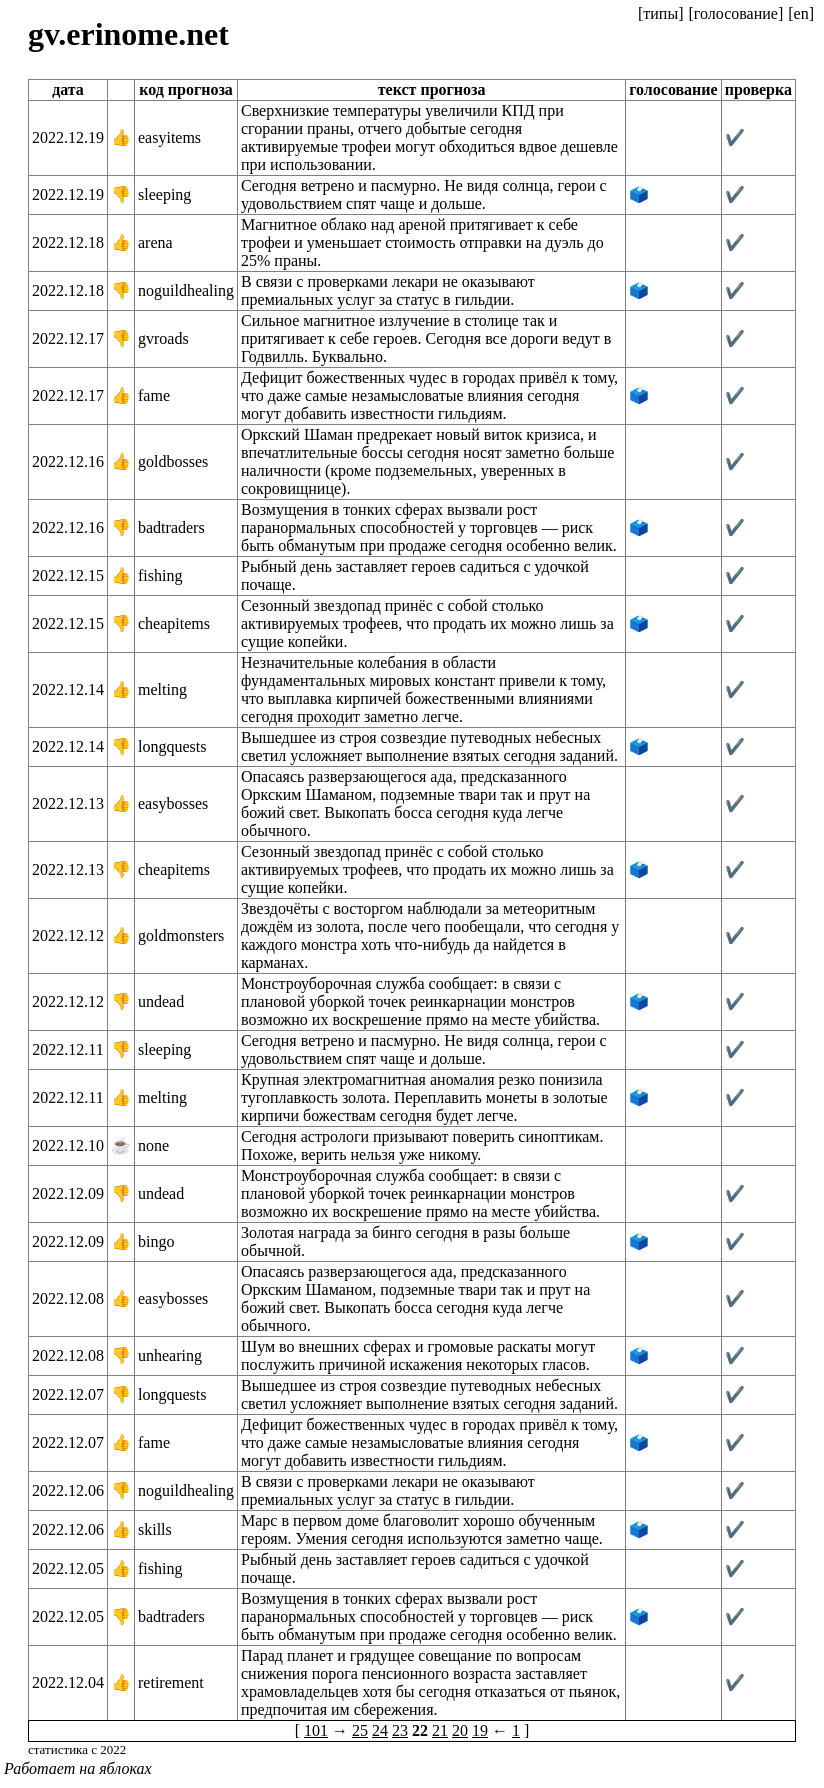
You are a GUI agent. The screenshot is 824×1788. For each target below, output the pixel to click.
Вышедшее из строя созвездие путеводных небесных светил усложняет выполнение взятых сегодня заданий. (429, 746)
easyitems (169, 137)
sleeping (164, 194)
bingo (156, 1241)
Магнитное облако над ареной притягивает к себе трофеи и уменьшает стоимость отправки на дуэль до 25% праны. (422, 242)
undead (161, 1001)
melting (162, 689)
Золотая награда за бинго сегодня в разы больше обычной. (405, 1241)
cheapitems (174, 623)
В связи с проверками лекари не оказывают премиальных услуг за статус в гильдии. (388, 290)
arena (155, 242)
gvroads (163, 338)
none (153, 1145)
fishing (160, 575)
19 (480, 1730)
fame (154, 395)
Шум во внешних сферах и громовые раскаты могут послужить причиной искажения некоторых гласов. (418, 1355)
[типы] (661, 13)
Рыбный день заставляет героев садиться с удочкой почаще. (415, 575)
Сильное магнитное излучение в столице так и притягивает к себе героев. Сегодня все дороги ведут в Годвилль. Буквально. (426, 338)
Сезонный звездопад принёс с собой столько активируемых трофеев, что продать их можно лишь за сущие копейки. (427, 623)
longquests (172, 746)
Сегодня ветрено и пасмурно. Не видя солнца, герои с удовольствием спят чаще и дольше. (424, 194)
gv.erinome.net (128, 34)
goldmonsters (181, 935)
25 (360, 1730)
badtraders (171, 527)
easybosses (173, 803)
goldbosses (173, 461)
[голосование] (735, 13)
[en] (801, 13)
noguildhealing (186, 290)
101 (316, 1730)
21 (440, 1730)
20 (460, 1730)
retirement (171, 1682)
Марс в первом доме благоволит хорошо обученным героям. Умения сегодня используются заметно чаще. (422, 1529)
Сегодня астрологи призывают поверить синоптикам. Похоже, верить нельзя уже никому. (422, 1145)
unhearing (170, 1355)
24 (380, 1730)
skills (155, 1529)
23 (400, 1730)
